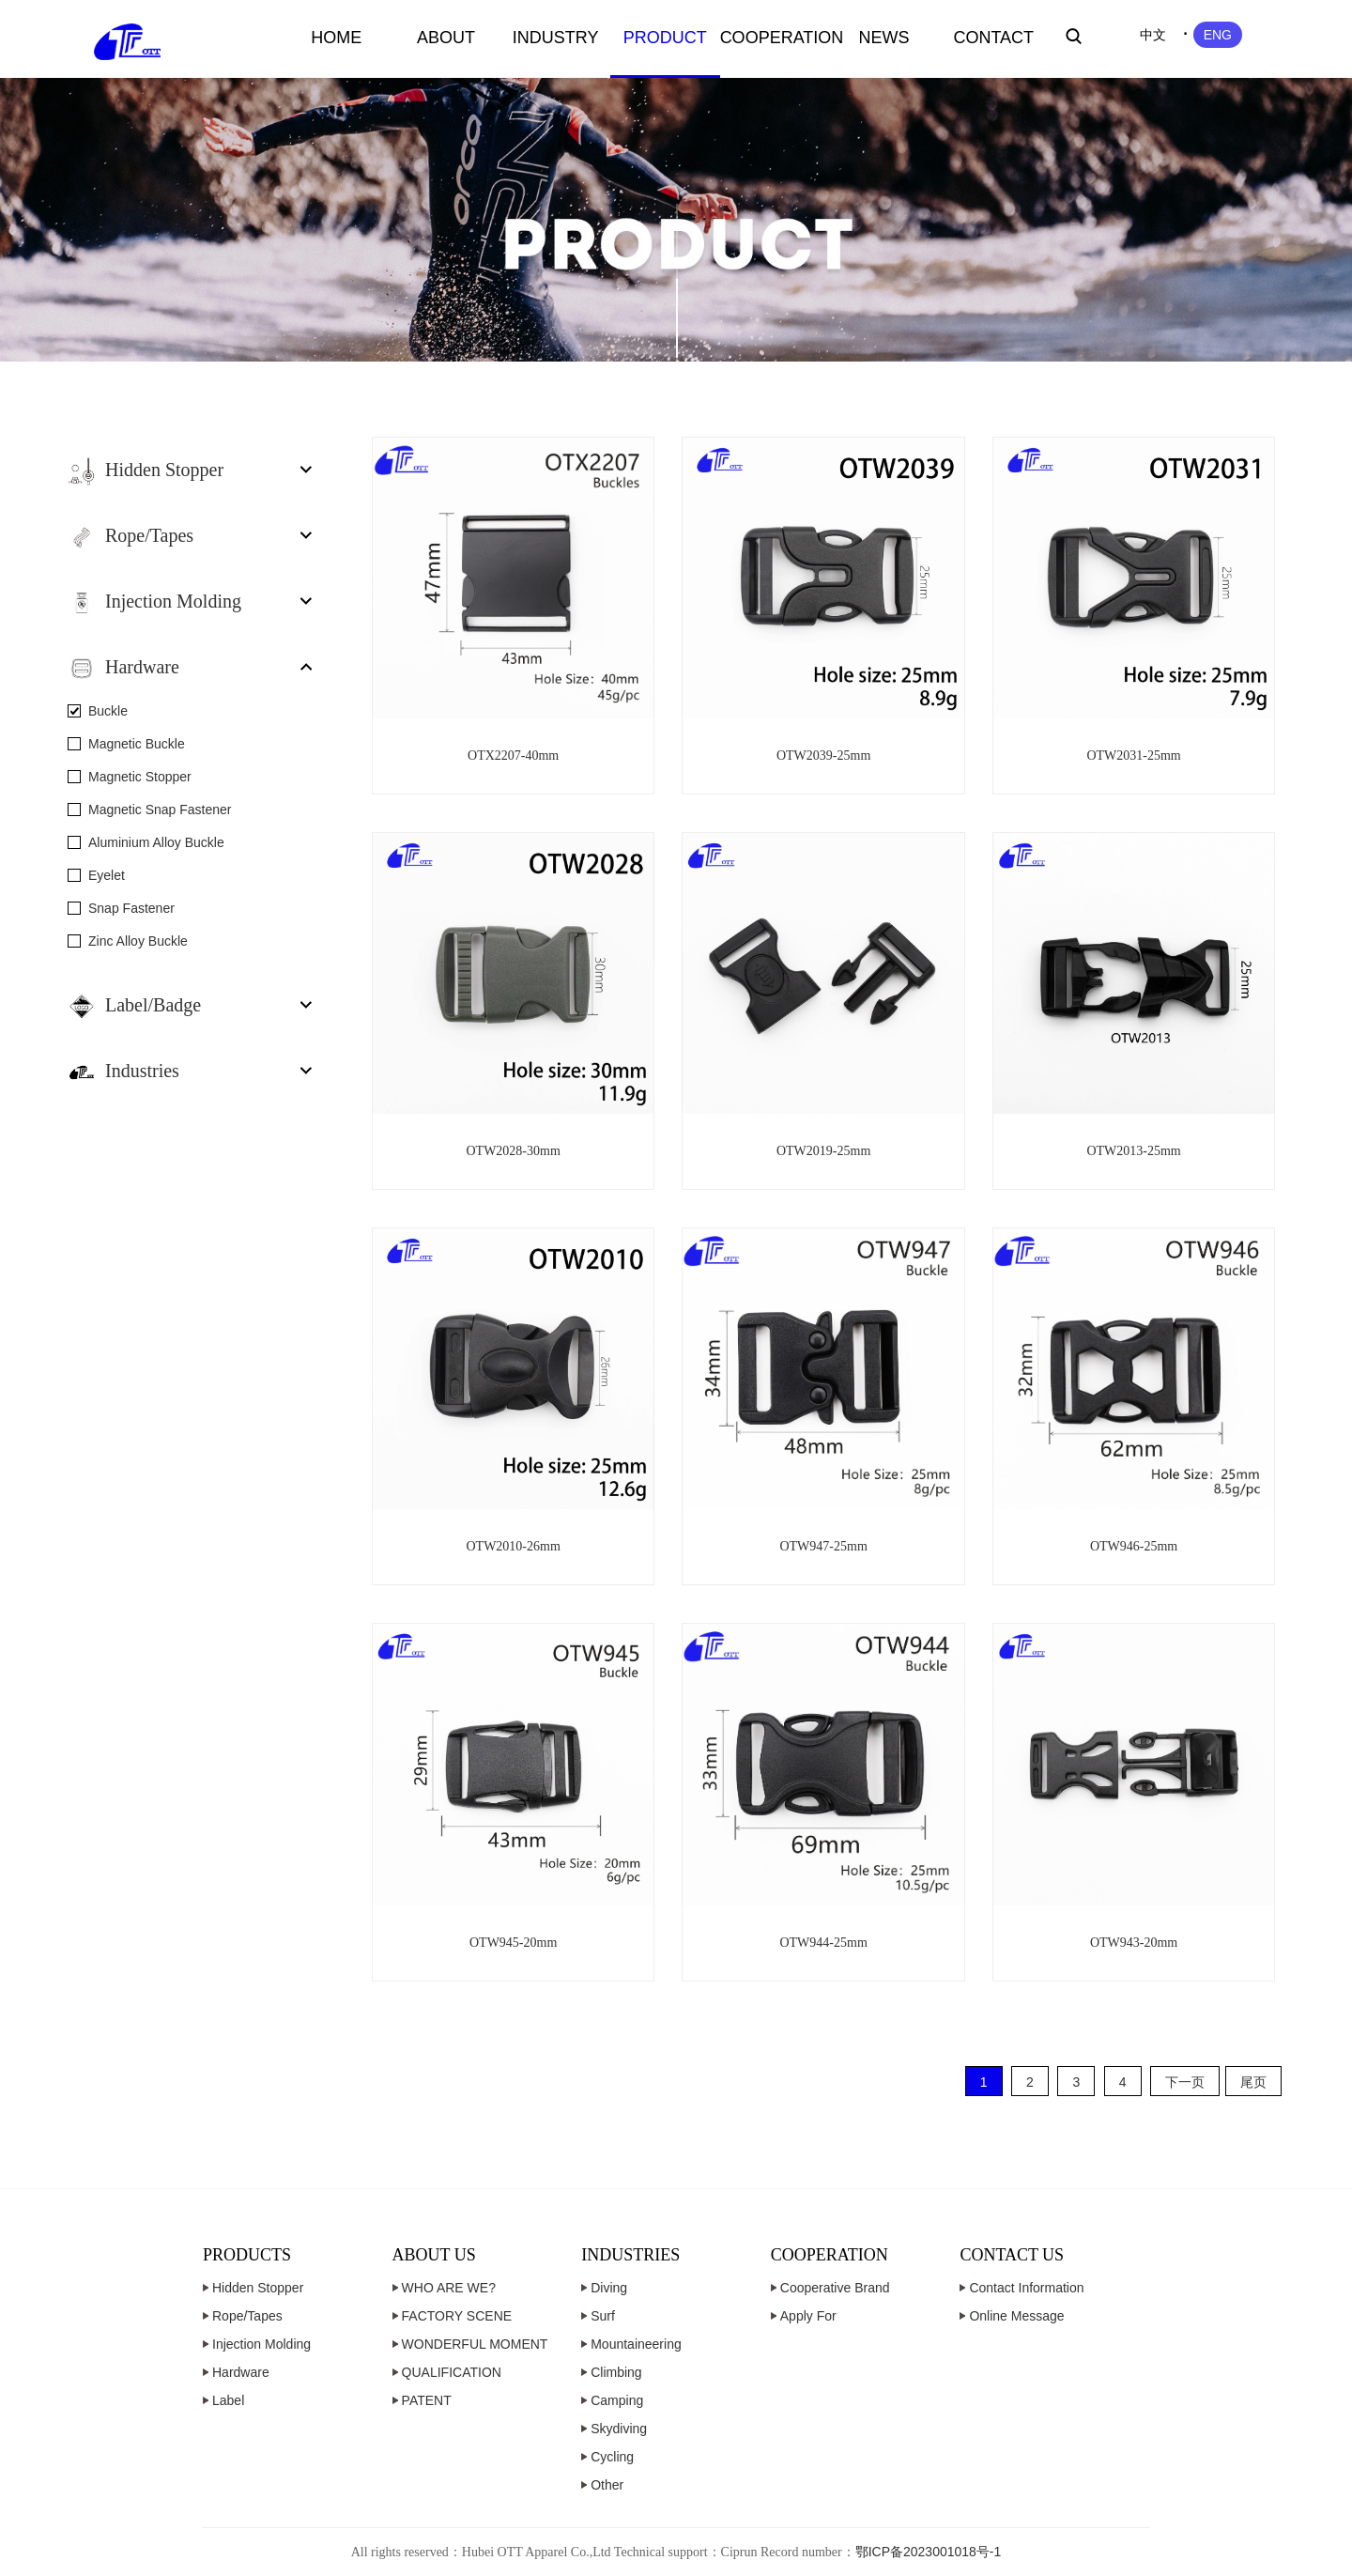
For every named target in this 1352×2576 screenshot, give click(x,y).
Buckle (108, 710)
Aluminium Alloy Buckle (156, 842)
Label (228, 2400)
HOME (336, 37)
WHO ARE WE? (449, 2287)
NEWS (884, 37)
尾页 (1253, 2082)
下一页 (1185, 2082)
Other (607, 2484)
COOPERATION (775, 37)
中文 (1153, 34)
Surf (603, 2315)
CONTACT (993, 37)
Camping (617, 2400)
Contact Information (1026, 2287)
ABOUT (446, 37)
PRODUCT (665, 37)
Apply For (808, 2315)
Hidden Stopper (257, 2287)
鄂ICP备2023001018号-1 (928, 2551)
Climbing (616, 2372)
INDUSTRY (556, 37)
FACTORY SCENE (457, 2315)
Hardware (240, 2372)
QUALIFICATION (451, 2372)
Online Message (1016, 2315)
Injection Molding (261, 2344)
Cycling (612, 2456)
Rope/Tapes (247, 2315)
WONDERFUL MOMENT (475, 2344)
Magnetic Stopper (140, 776)
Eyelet (106, 875)
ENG (1218, 34)
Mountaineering (636, 2344)
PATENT (427, 2400)
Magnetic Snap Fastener (160, 809)
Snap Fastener (131, 908)
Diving (609, 2287)
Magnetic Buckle (136, 743)
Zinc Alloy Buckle (138, 941)
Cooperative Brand (835, 2287)
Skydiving (619, 2428)
